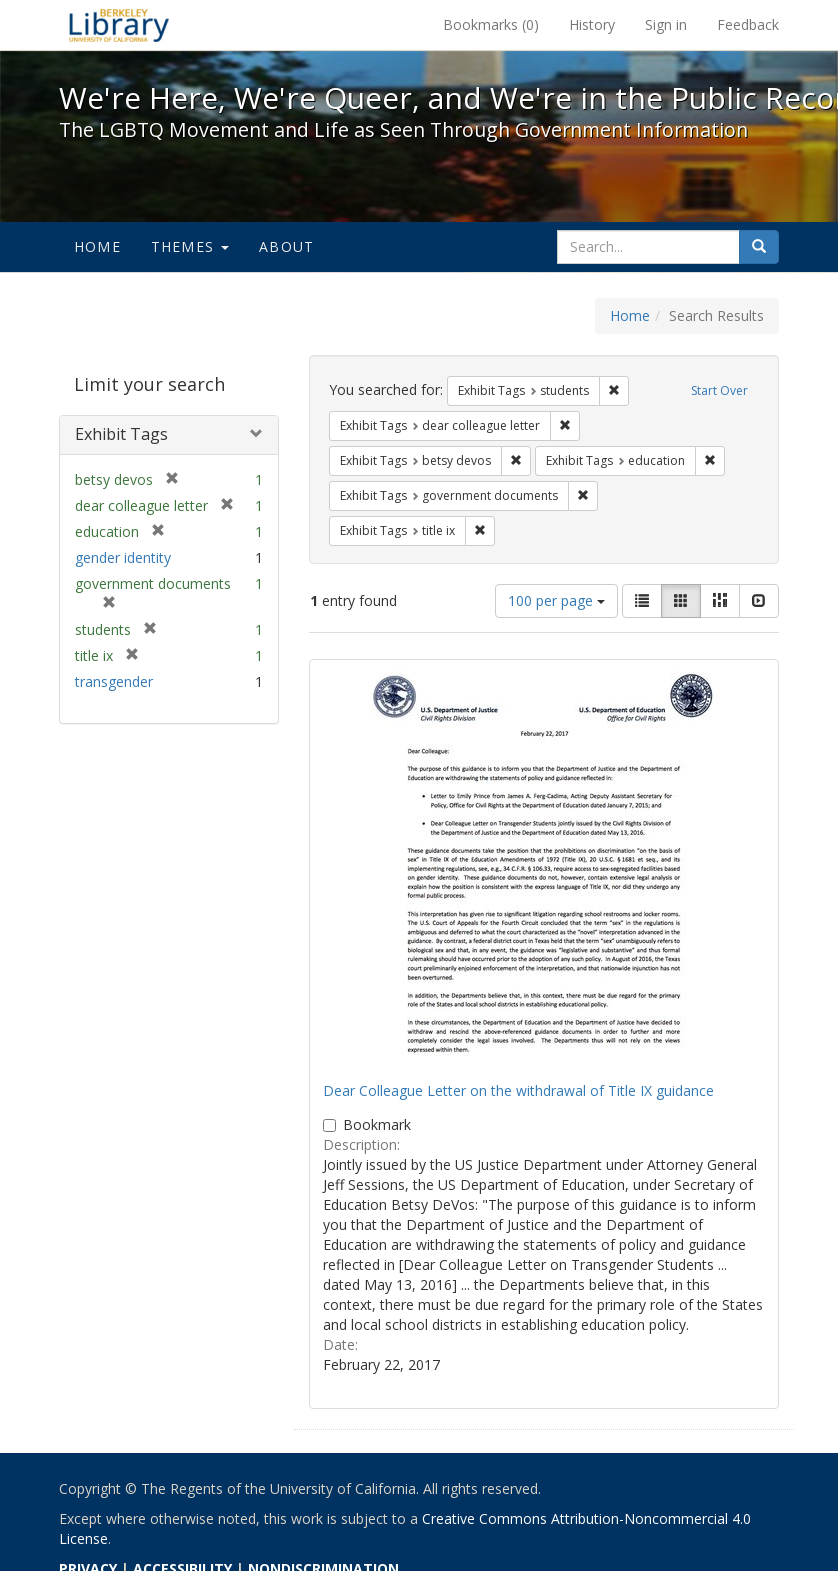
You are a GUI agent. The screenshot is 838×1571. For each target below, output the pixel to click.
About (286, 246)
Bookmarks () (491, 24)
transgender (114, 681)
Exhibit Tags (121, 434)
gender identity (123, 557)
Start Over (719, 390)
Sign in (666, 24)
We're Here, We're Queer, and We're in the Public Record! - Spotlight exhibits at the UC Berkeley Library (119, 25)
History (592, 24)
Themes (190, 246)
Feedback (748, 24)
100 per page (556, 600)
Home (97, 246)
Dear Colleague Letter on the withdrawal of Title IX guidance (518, 1090)
